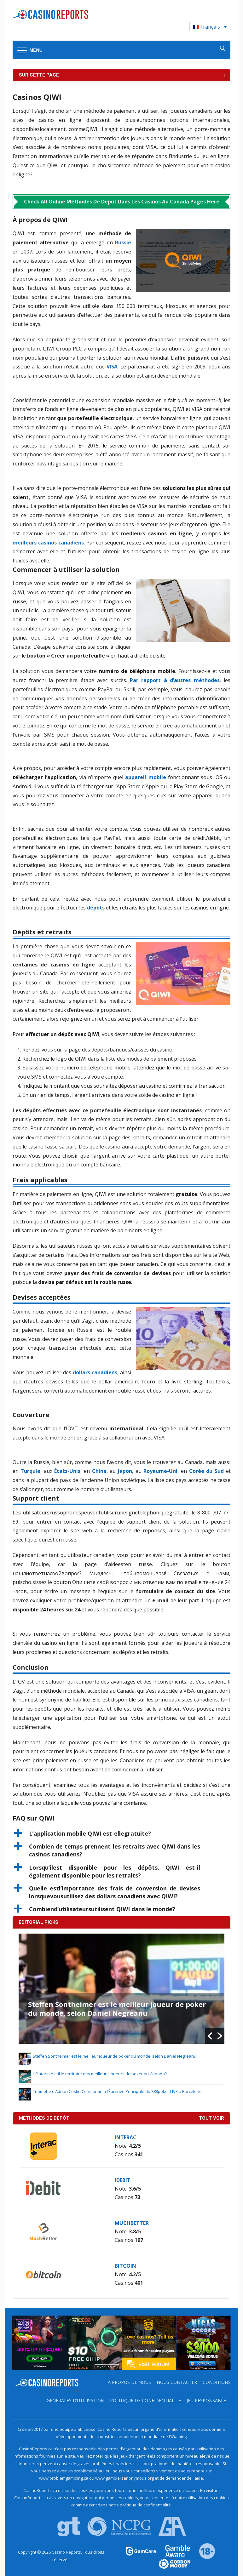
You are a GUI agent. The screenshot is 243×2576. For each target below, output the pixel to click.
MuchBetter (132, 2223)
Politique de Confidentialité (145, 2400)
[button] (122, 1833)
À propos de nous (129, 2382)
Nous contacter (177, 2382)
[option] (122, 1989)
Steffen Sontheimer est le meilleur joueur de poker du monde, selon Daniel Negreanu (117, 2008)
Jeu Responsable (206, 2400)
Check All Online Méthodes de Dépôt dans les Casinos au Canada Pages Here (121, 201)
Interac (125, 2137)
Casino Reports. (67, 2552)
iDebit (122, 2180)
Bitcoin (125, 2265)
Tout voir (211, 2118)
